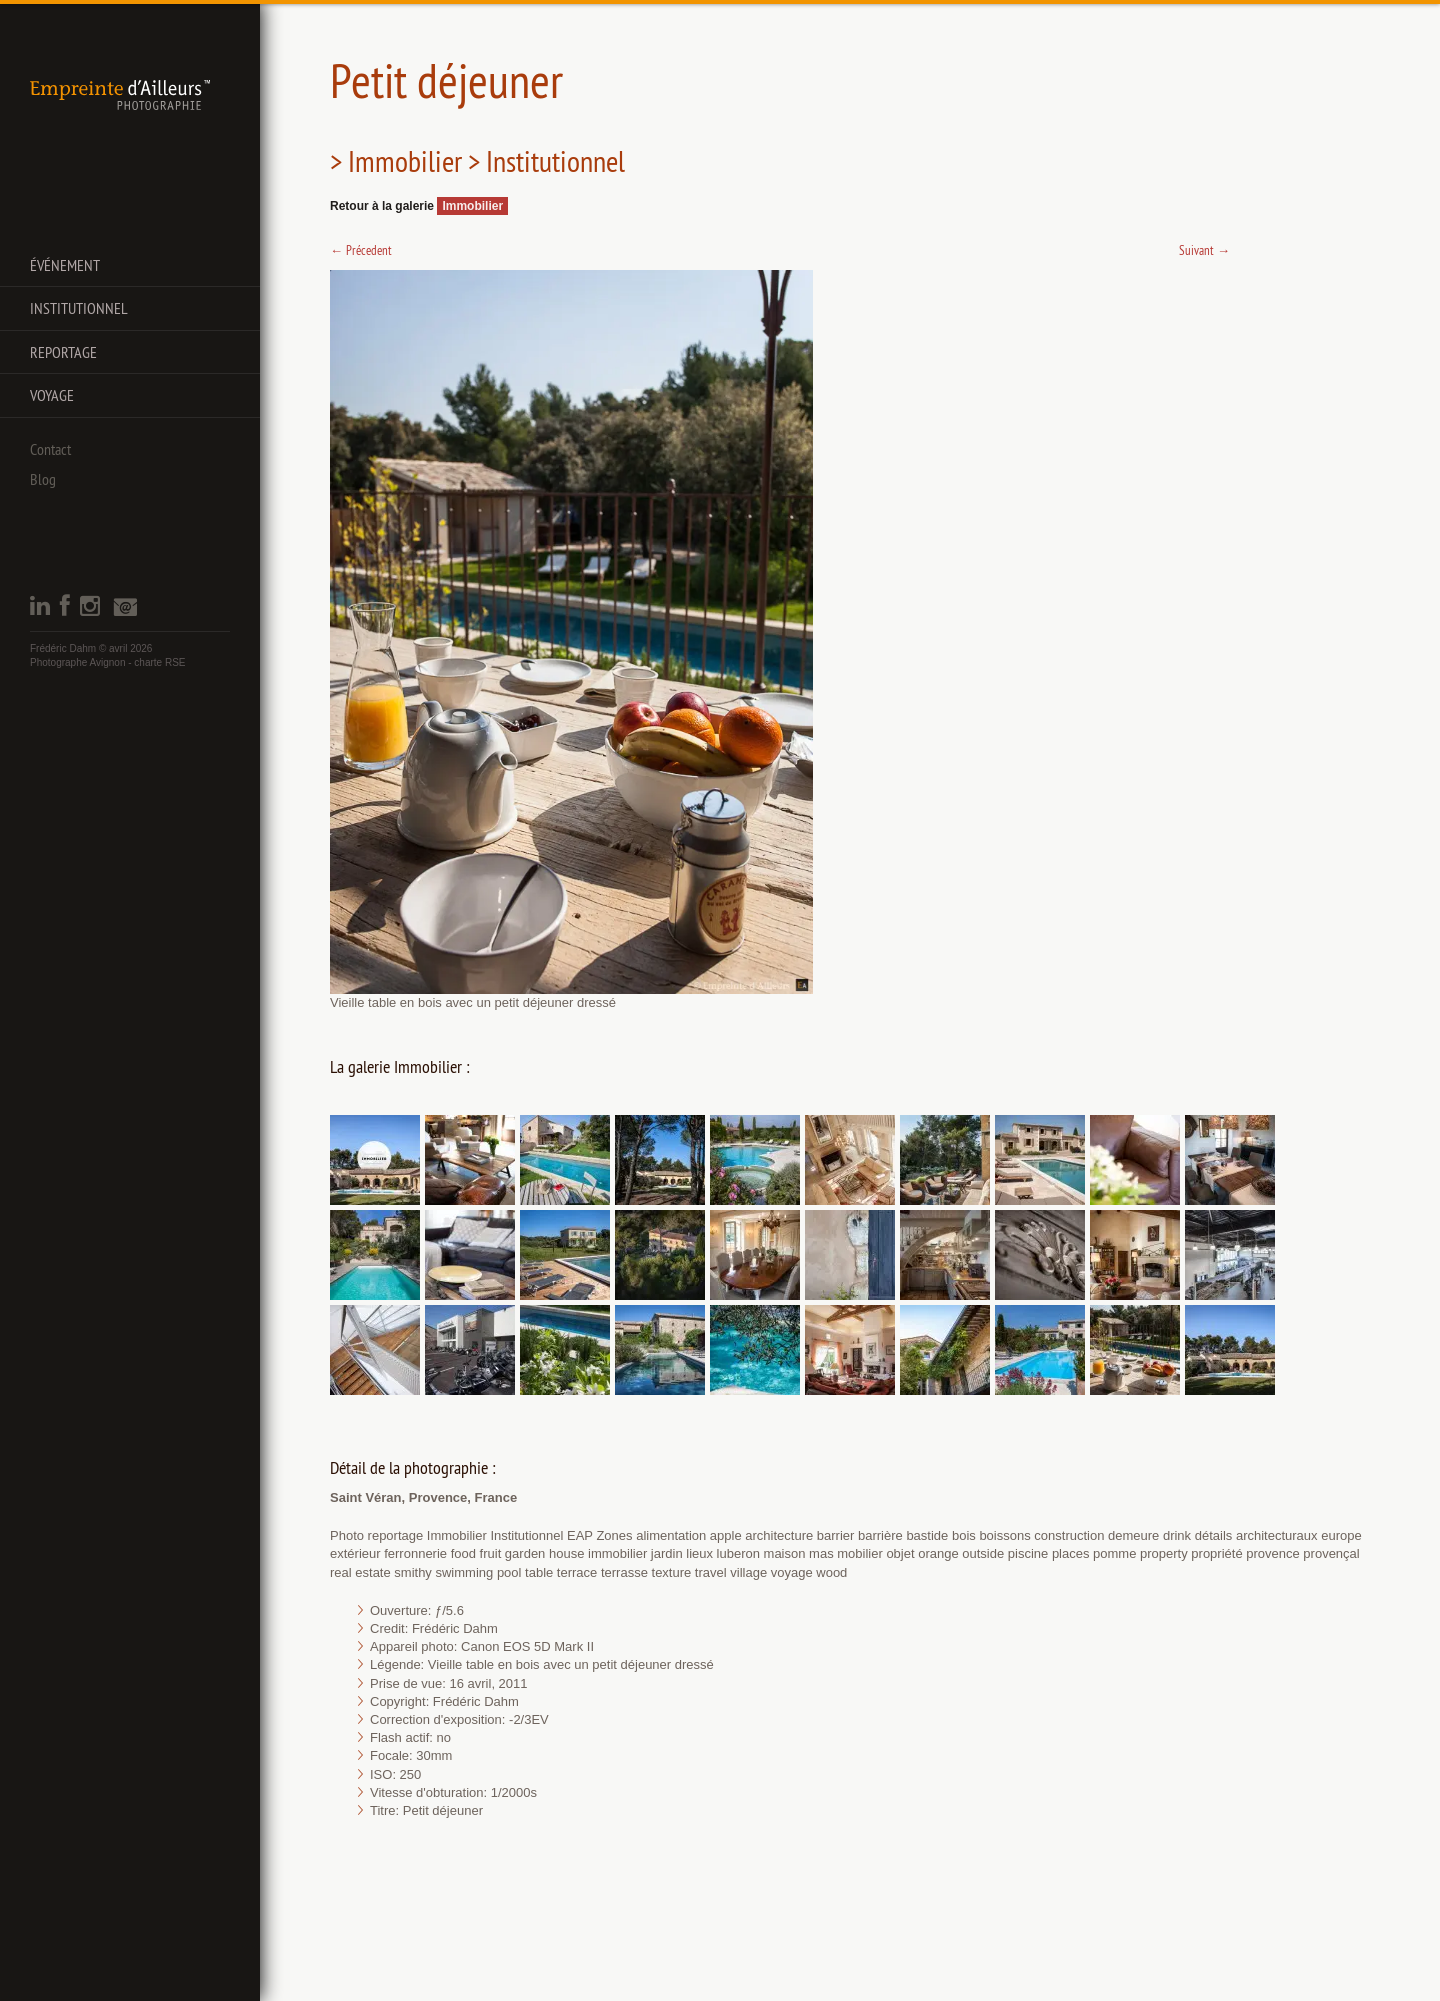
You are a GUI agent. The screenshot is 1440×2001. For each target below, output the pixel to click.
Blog (43, 479)
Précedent (361, 250)
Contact (50, 449)
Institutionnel (79, 308)
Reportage (63, 352)
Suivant (1204, 250)
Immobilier (472, 206)
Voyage (52, 395)
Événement (65, 265)
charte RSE (159, 662)
